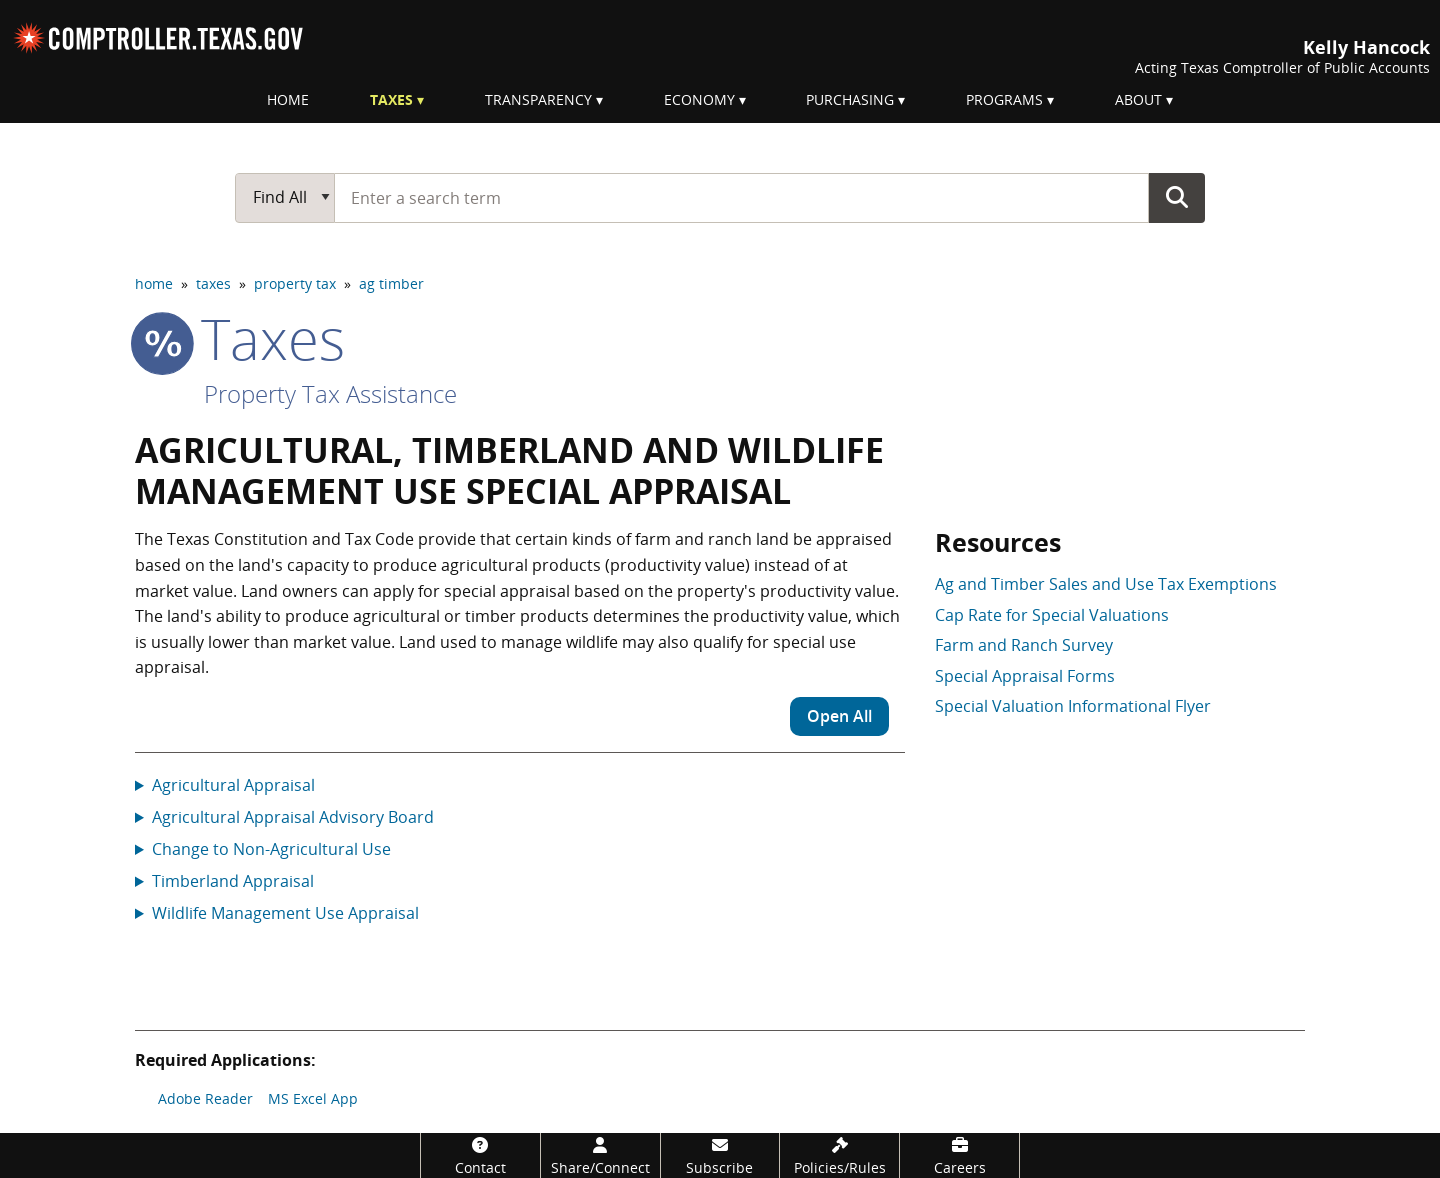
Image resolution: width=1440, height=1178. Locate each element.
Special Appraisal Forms (1025, 676)
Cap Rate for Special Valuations (1052, 615)
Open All (839, 716)
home (154, 283)
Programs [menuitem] (1004, 99)
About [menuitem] (1138, 99)
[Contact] (480, 1155)
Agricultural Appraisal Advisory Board (293, 817)
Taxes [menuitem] (391, 99)
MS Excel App (313, 1098)
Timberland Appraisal (233, 881)
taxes (213, 283)
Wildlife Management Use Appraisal (285, 913)
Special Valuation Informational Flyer (1073, 706)
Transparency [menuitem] (538, 99)
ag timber (391, 283)
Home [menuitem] (288, 99)
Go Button (1177, 197)
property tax (295, 283)
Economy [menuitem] (699, 99)
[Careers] (959, 1155)
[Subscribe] (720, 1155)
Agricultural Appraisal (233, 785)
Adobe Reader (205, 1098)
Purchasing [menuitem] (850, 99)
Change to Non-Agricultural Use (271, 849)
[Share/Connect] (600, 1155)
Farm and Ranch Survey (1024, 645)
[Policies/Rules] (839, 1155)
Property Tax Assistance (330, 393)
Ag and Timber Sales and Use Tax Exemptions (1106, 584)
